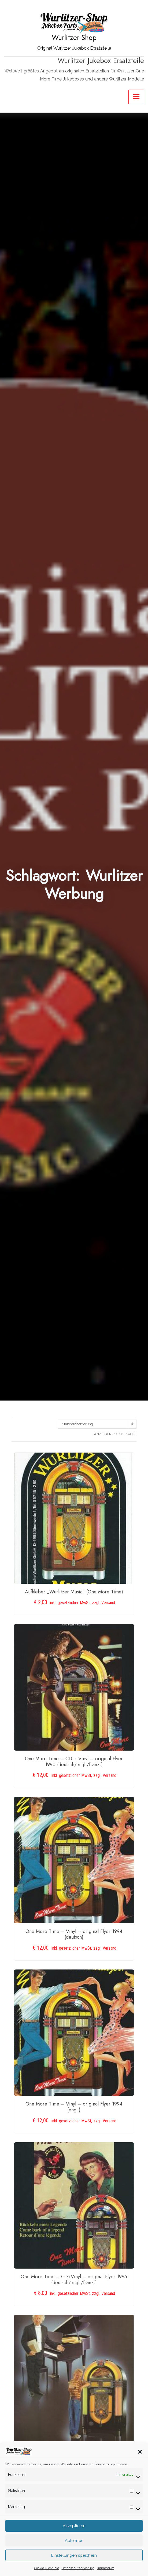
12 (115, 1434)
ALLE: (132, 1434)
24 (122, 1434)
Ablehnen (74, 2557)
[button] (140, 2468)
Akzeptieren (74, 2542)
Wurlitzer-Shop (74, 37)
